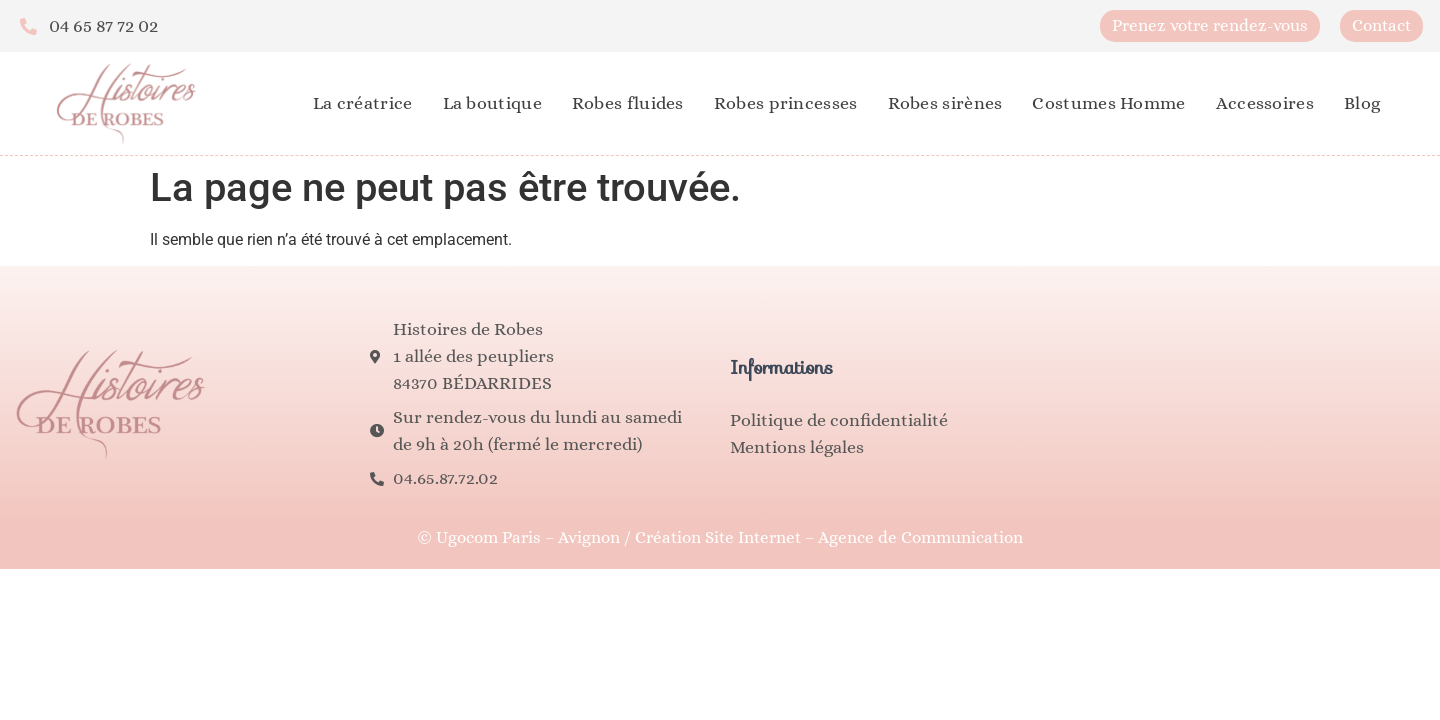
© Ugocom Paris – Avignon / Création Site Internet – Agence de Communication (720, 537)
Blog (1362, 103)
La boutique (492, 103)
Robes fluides (628, 103)
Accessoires (1265, 103)
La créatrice (363, 103)
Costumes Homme (1108, 103)
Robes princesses (786, 103)
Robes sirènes (945, 103)
